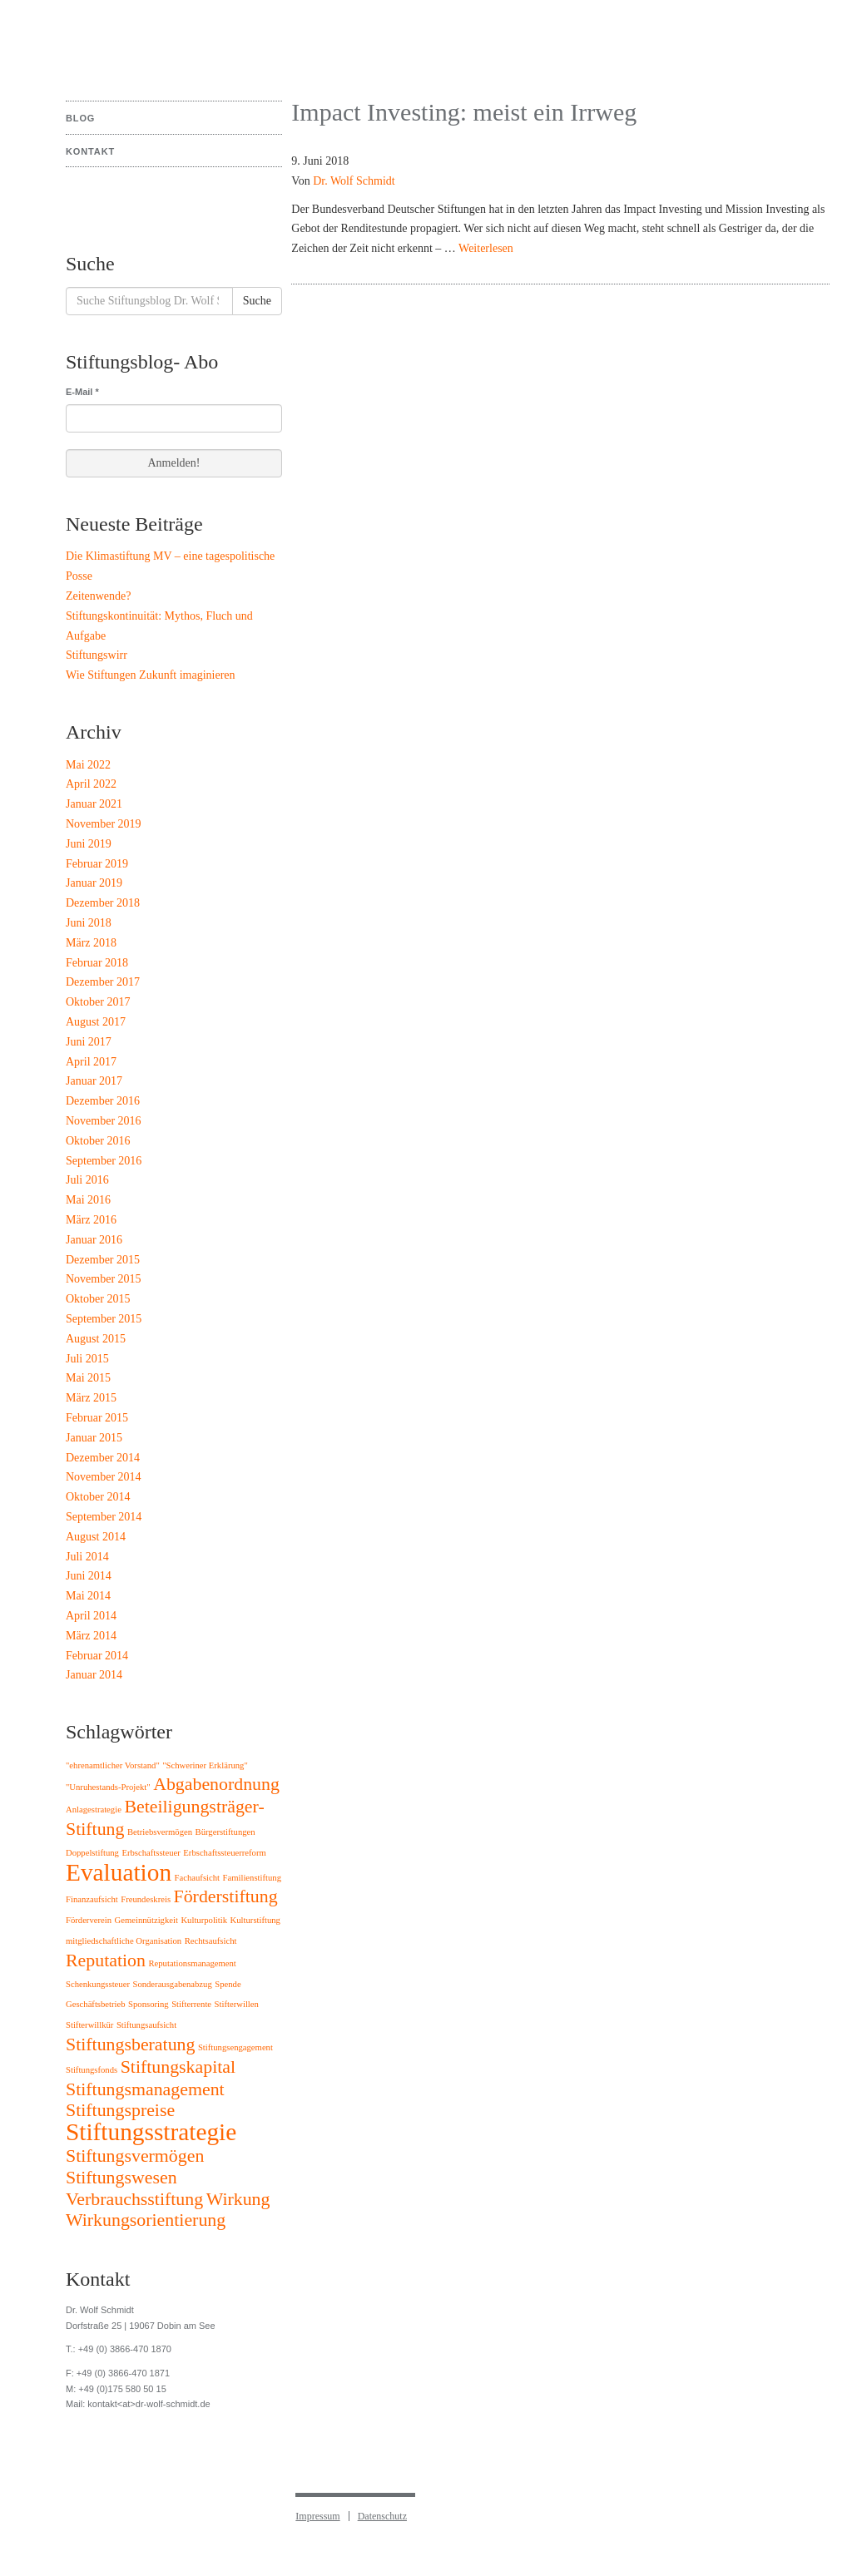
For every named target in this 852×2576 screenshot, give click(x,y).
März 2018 (91, 943)
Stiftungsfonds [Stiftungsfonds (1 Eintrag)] (91, 2069)
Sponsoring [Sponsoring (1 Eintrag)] (148, 2004)
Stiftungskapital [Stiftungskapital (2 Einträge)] (178, 2067)
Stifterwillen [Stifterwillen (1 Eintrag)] (237, 2004)
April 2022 (91, 784)
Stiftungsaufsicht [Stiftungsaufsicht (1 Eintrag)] (146, 2025)
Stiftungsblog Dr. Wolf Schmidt (127, 41)
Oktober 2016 (98, 1141)
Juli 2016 (87, 1180)
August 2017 (96, 1022)
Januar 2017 (94, 1081)
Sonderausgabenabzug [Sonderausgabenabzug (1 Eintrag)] (171, 1984)
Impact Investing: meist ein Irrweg (464, 112)
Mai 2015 (88, 1378)
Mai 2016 (88, 1200)
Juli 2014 (87, 1556)
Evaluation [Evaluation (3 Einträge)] (118, 1872)
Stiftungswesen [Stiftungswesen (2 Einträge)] (121, 2178)
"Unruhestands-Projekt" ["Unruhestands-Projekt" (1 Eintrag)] (108, 1787)
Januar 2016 (94, 1240)
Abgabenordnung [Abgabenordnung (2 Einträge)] (216, 1784)
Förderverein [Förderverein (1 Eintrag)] (88, 1920)
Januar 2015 (94, 1437)
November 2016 (103, 1121)
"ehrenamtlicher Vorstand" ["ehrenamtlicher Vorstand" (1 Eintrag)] (113, 1765)
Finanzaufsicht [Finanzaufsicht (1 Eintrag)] (92, 1899)
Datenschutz (382, 2516)
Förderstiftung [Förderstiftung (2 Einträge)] (226, 1896)
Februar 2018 (97, 963)
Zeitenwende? (98, 596)
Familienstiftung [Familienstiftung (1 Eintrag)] (252, 1877)
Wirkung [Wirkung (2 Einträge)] (238, 2199)
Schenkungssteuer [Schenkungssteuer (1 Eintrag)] (98, 1984)
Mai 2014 (88, 1596)
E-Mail (82, 392)
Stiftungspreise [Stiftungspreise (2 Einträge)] (120, 2110)
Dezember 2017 (103, 982)
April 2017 (91, 1062)
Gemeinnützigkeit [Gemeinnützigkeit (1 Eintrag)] (146, 1920)
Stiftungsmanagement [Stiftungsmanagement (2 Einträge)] (145, 2089)
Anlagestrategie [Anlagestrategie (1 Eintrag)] (93, 1809)
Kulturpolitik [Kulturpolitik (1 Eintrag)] (204, 1920)
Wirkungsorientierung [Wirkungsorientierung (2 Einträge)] (145, 2220)
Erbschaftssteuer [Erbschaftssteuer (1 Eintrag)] (150, 1852)
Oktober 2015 (98, 1299)
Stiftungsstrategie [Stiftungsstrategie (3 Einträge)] (151, 2132)
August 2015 (96, 1338)
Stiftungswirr (96, 655)
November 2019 (103, 824)
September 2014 (103, 1516)
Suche (257, 300)
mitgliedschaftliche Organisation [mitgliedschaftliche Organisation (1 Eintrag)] (123, 1941)
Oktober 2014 (98, 1497)
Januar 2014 (94, 1675)
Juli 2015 (87, 1358)
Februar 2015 (97, 1418)
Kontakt (90, 151)
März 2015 (91, 1398)
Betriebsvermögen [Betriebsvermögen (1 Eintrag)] (159, 1832)
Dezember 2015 (103, 1259)
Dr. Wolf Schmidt (354, 181)
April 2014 (91, 1615)
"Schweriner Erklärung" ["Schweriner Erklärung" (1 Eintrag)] (205, 1765)
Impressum (317, 2516)
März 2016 (91, 1220)
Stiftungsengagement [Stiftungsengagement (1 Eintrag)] (235, 2047)
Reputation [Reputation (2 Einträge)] (106, 1960)
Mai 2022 (88, 765)
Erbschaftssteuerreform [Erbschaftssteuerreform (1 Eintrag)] (224, 1852)
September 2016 (103, 1161)
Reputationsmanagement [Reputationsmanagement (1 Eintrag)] (191, 1963)
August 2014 (96, 1536)
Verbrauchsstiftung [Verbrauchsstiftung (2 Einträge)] (134, 2199)
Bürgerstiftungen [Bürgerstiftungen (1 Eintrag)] (225, 1832)
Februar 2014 (97, 1655)
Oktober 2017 (98, 1002)
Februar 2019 (97, 864)
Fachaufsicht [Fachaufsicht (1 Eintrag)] (197, 1877)
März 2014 (91, 1635)
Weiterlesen (485, 248)
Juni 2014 (88, 1576)
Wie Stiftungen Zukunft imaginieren (150, 675)
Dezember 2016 (103, 1101)
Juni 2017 (88, 1042)
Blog (80, 118)
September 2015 (103, 1319)
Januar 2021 (94, 804)
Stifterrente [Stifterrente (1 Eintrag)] (191, 2004)
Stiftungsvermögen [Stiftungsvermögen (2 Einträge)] (135, 2156)
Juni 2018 (88, 923)
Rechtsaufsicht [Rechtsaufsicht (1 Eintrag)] (211, 1941)
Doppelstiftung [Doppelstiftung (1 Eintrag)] (92, 1852)
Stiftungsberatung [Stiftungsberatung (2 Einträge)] (130, 2044)
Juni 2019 (88, 844)
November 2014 (103, 1477)
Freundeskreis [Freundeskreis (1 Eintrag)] (146, 1899)
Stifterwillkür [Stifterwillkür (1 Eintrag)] (89, 2025)
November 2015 (103, 1279)
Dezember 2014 (103, 1457)
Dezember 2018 (103, 903)
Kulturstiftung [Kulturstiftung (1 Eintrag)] (255, 1920)
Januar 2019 (94, 883)
